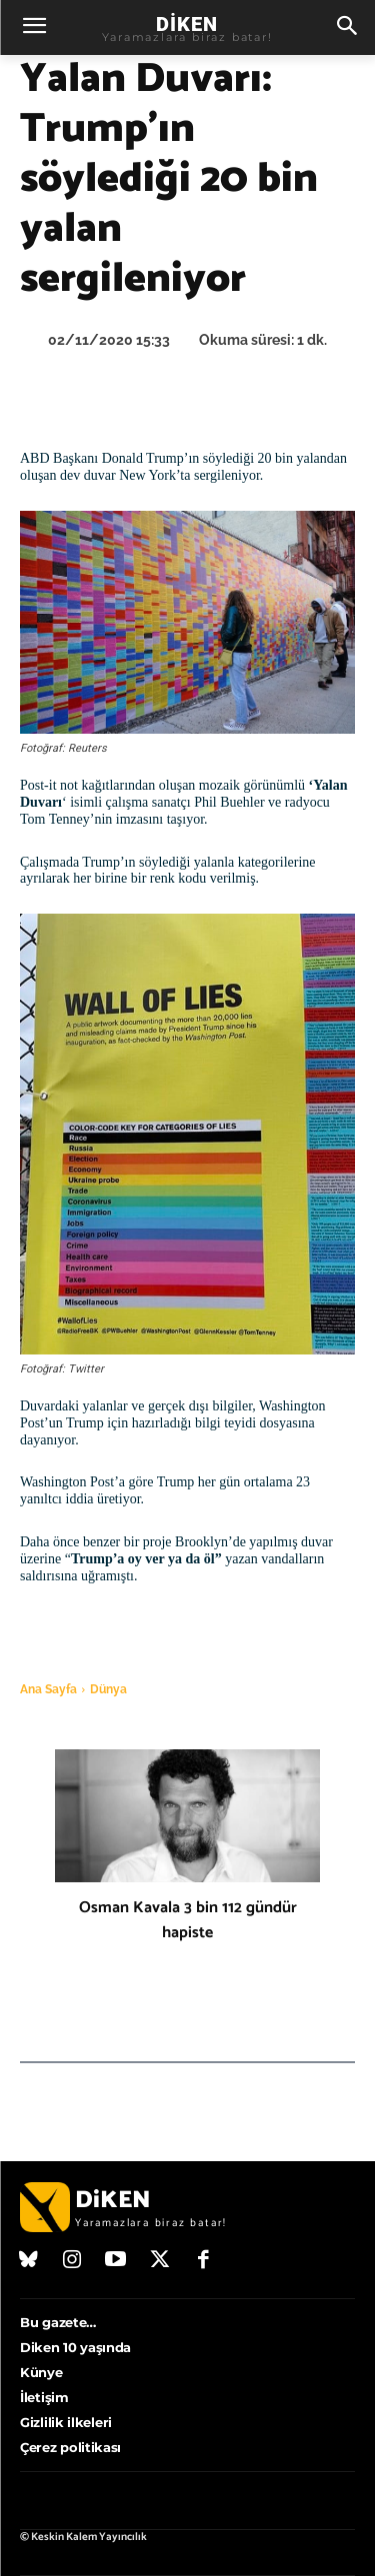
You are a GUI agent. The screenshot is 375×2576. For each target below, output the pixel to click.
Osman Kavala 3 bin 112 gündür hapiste (188, 1920)
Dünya (108, 1689)
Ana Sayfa (48, 1689)
